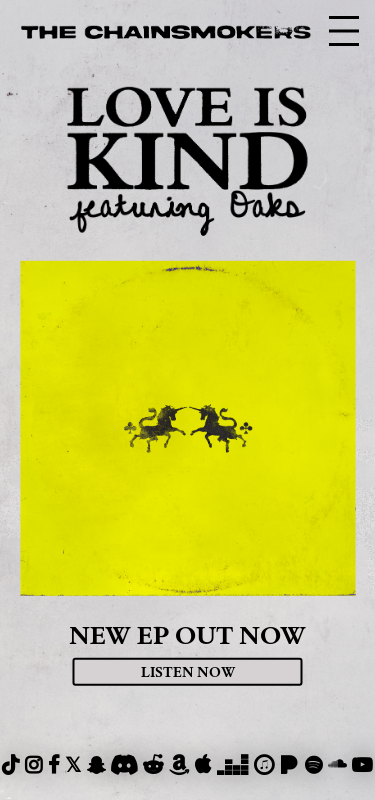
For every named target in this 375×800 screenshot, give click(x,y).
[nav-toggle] (344, 31)
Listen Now (188, 672)
